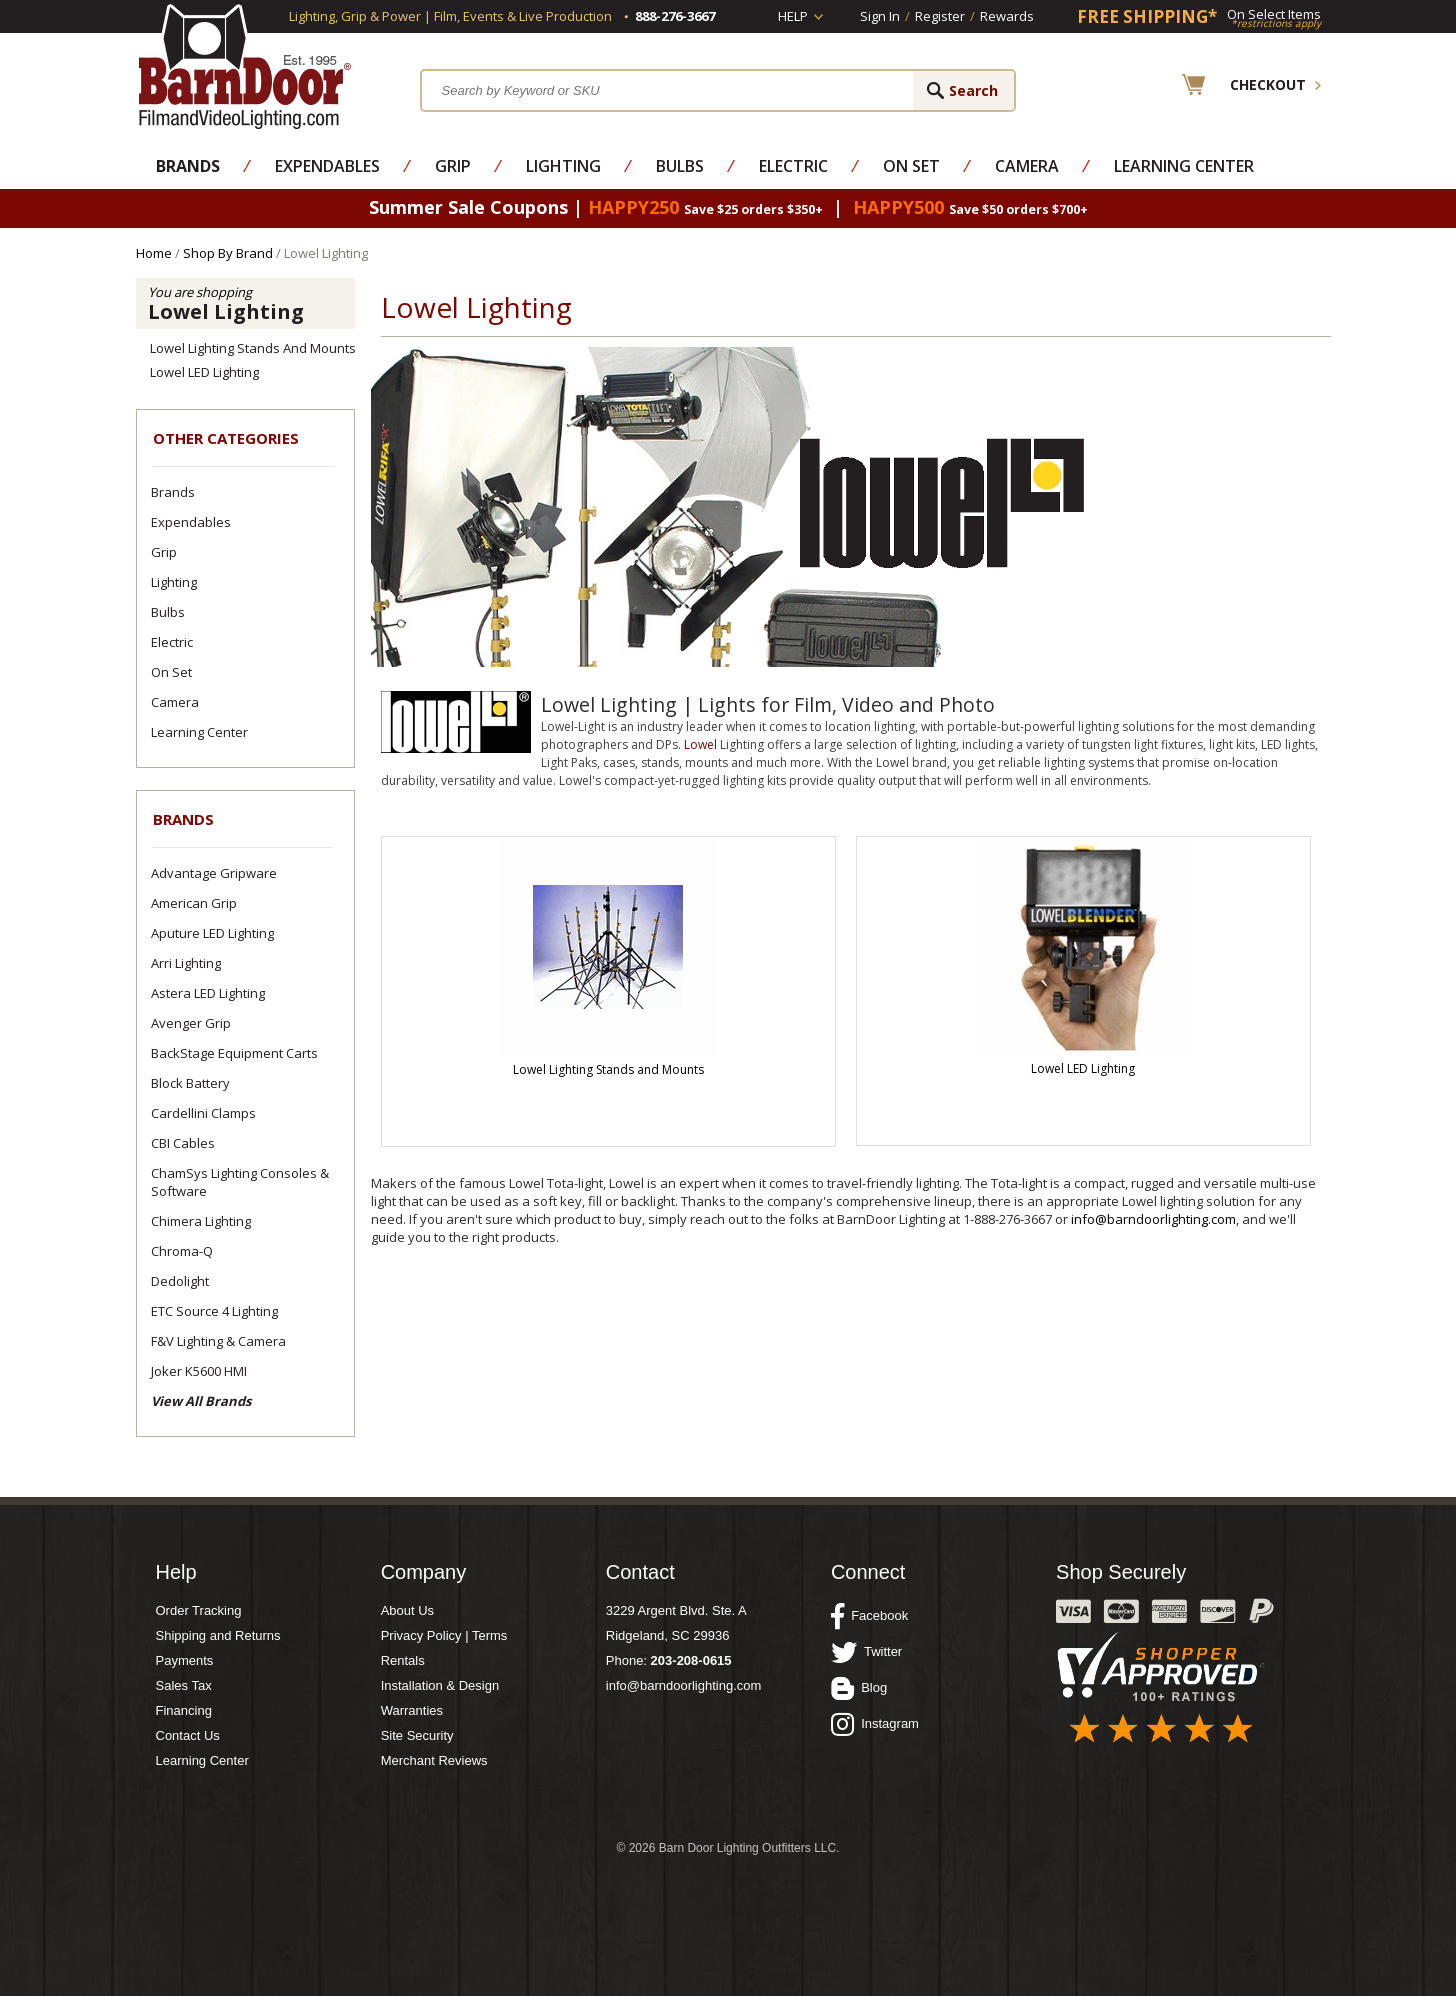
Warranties (412, 1710)
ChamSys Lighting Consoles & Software (240, 1182)
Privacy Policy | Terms (444, 1635)
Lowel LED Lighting (204, 372)
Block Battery (190, 1083)
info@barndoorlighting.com (1153, 1219)
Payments (185, 1660)
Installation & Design (440, 1685)
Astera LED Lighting (208, 993)
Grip (453, 166)
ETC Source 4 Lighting (214, 1311)
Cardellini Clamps (203, 1113)
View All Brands (201, 1401)
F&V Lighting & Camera (218, 1341)
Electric (793, 166)
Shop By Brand (228, 253)
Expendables (327, 166)
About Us (407, 1610)
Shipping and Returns (218, 1635)
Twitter (866, 1652)
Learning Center (1184, 166)
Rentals (403, 1660)
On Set (911, 166)
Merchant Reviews (434, 1760)
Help (793, 16)
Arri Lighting (186, 963)
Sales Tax (184, 1685)
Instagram (875, 1724)
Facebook (869, 1616)
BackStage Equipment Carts (234, 1053)
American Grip (194, 903)
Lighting (563, 166)
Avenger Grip (191, 1023)
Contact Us (188, 1735)
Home (154, 253)
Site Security (417, 1735)
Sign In (880, 16)
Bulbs (680, 166)
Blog (859, 1688)
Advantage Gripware (214, 873)
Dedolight (180, 1281)
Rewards (1007, 16)
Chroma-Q (182, 1251)
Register (940, 16)
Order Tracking (199, 1610)
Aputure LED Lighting (212, 933)
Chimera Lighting (201, 1221)
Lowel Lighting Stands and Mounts (253, 348)
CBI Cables (183, 1143)
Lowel (700, 744)
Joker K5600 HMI (199, 1371)
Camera (1027, 166)
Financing (184, 1710)
